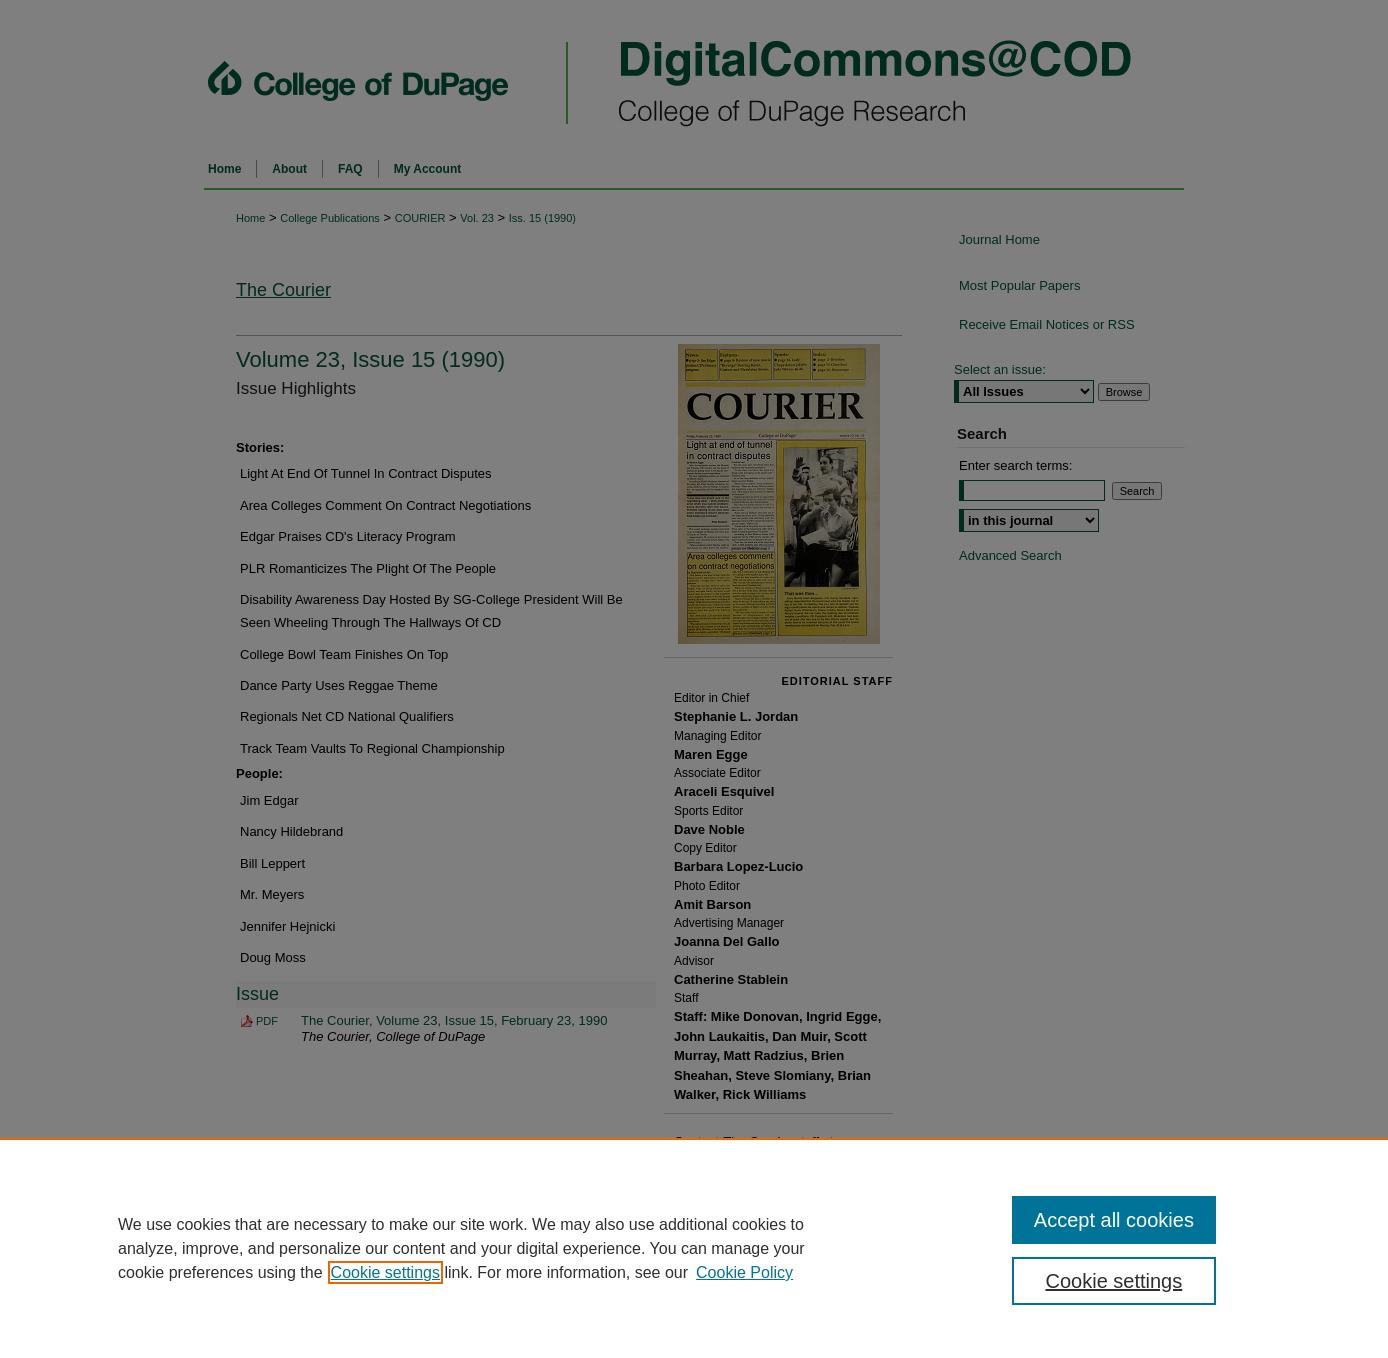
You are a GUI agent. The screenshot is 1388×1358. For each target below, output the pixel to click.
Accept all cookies (1114, 1220)
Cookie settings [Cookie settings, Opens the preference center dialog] (1114, 1281)
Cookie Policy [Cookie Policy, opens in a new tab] (744, 1272)
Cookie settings (385, 1272)
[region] (694, 1248)
